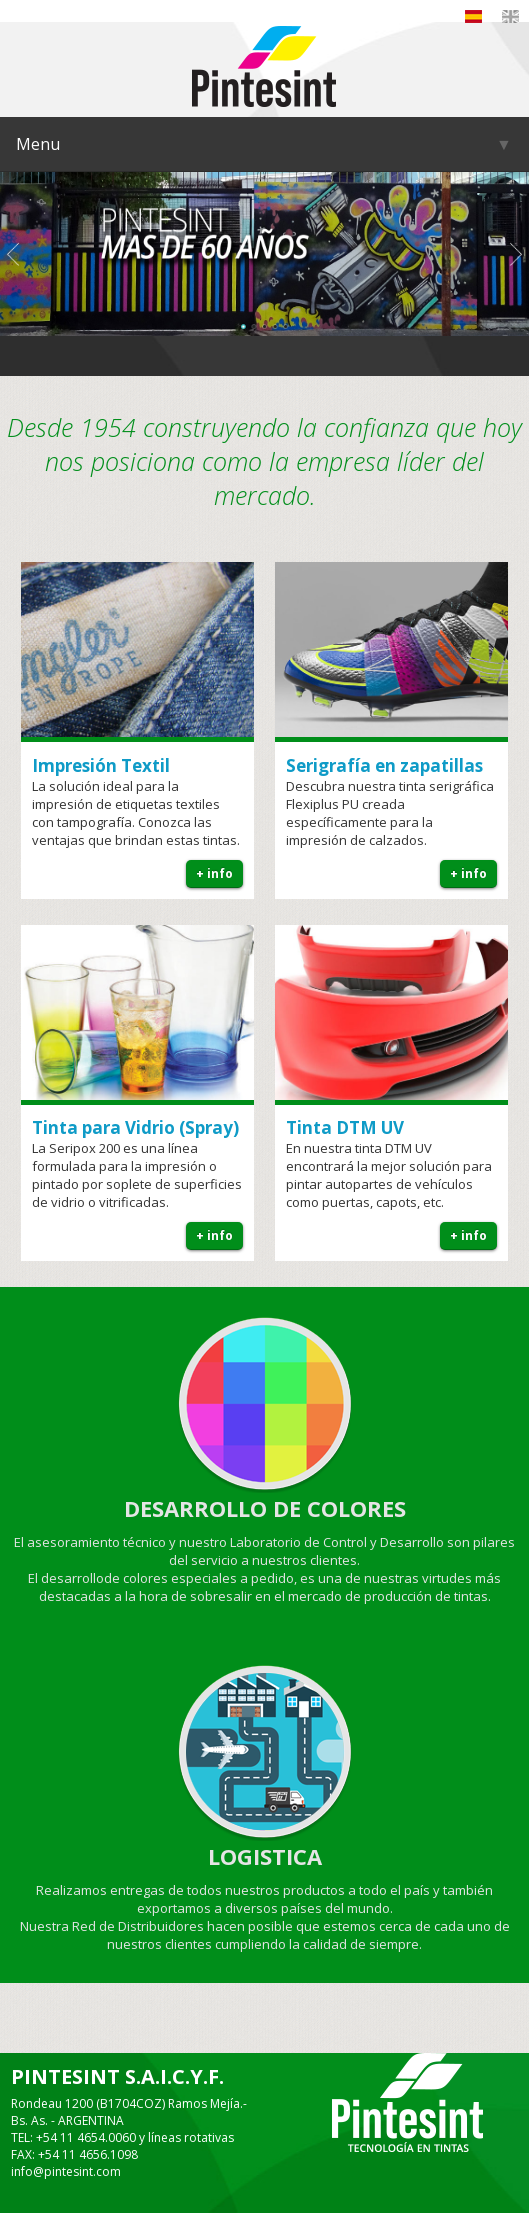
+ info (214, 873)
